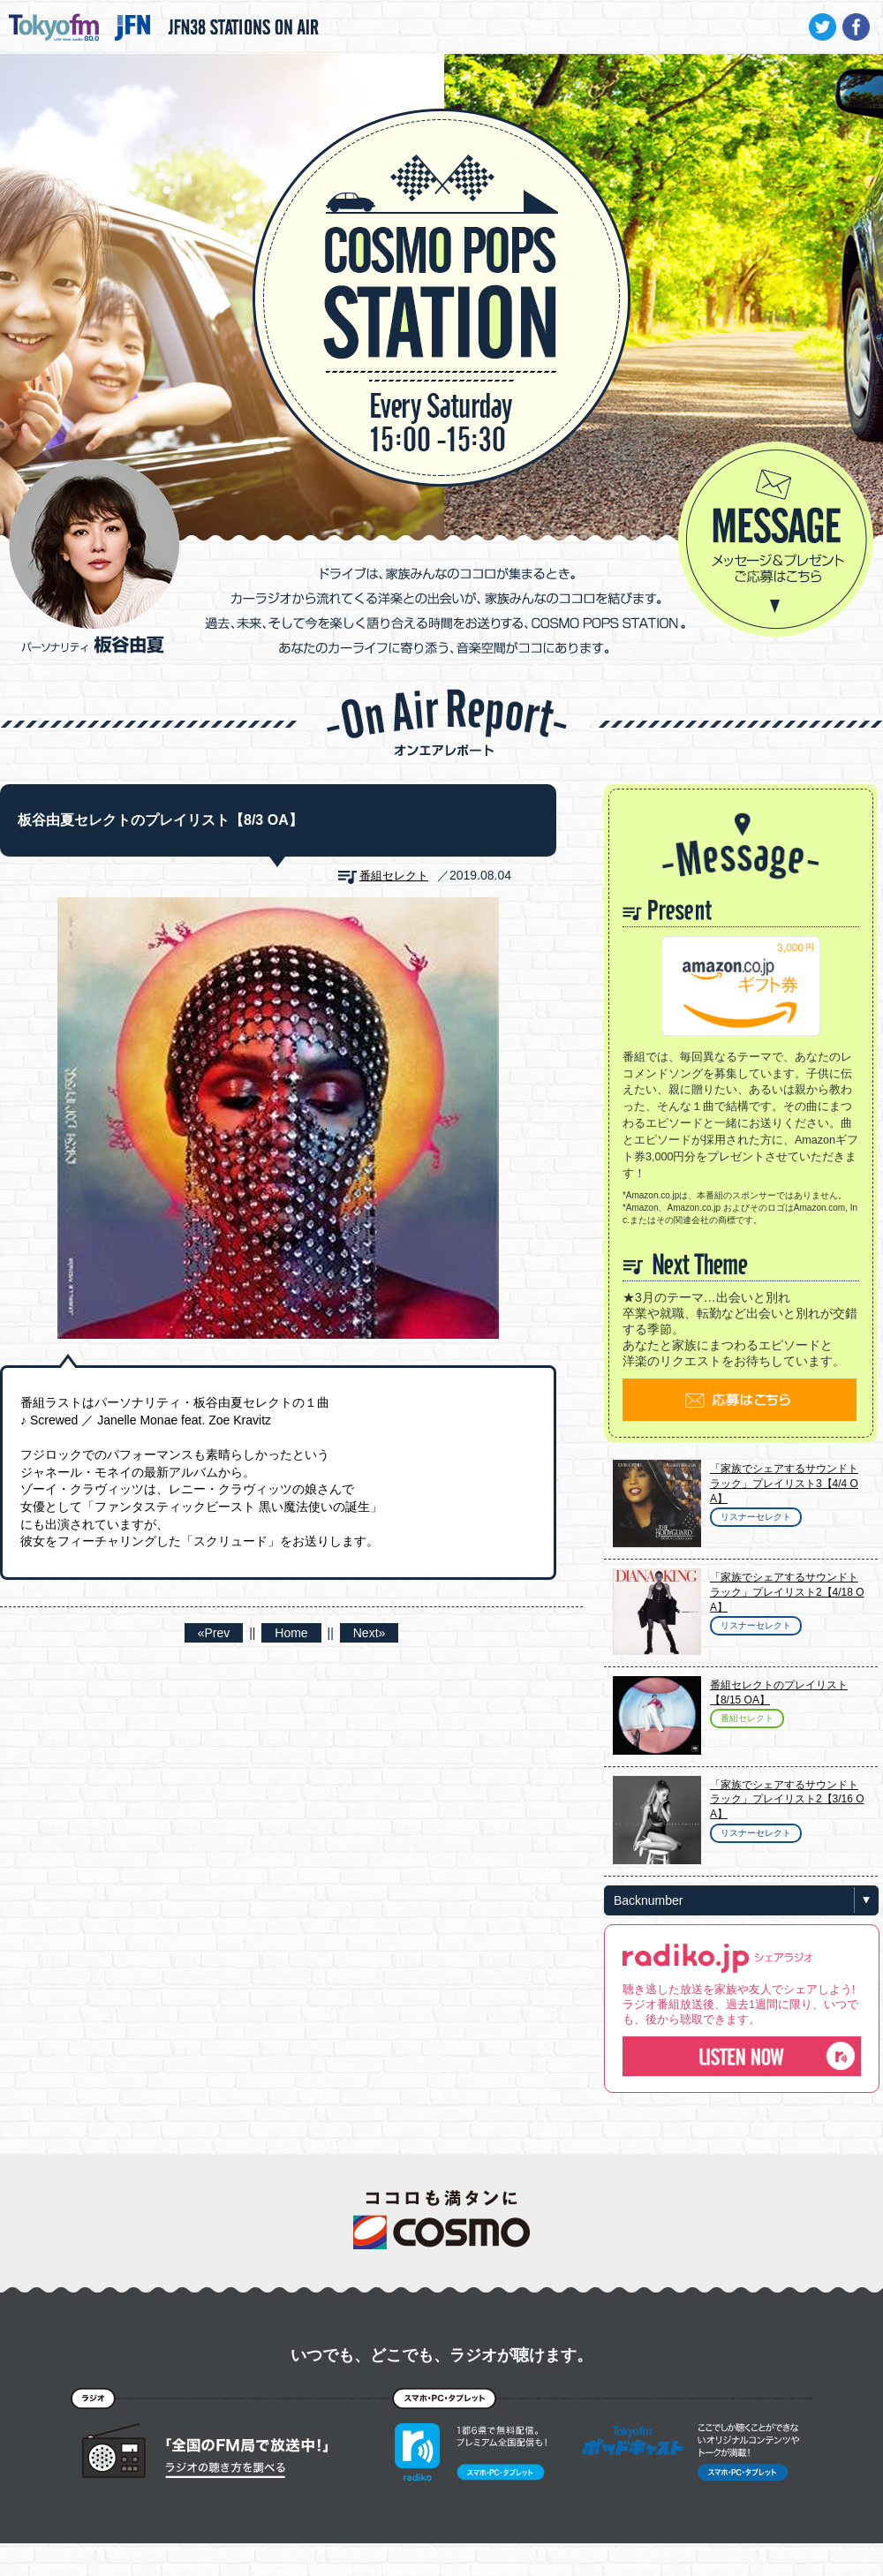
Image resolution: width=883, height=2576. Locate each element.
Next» (369, 1633)
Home (291, 1633)
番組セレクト (393, 875)
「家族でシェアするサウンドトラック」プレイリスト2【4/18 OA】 (787, 1592)
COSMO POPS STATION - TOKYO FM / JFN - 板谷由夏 (441, 243)
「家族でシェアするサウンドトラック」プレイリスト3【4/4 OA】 (784, 1483)
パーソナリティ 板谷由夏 (94, 556)
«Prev (214, 1633)
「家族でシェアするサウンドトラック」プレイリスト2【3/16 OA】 (787, 1800)
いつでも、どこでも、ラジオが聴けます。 (441, 2355)
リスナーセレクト (756, 1517)
